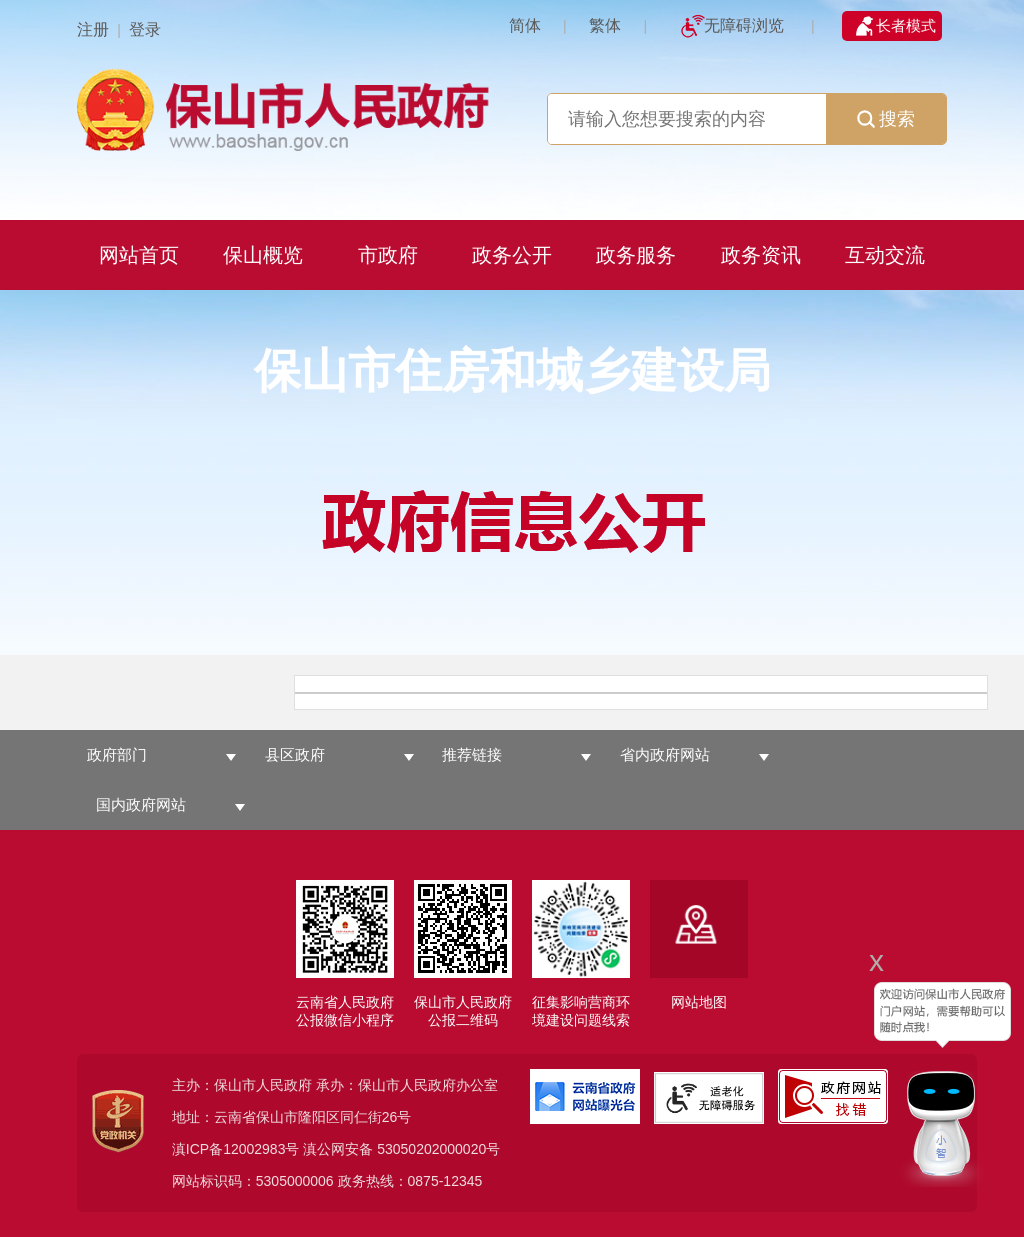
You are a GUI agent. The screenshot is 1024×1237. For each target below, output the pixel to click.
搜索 (886, 119)
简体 (525, 25)
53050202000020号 (438, 1149)
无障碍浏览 (744, 25)
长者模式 (906, 25)
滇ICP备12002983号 (236, 1149)
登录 (145, 29)
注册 (93, 29)
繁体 (605, 25)
